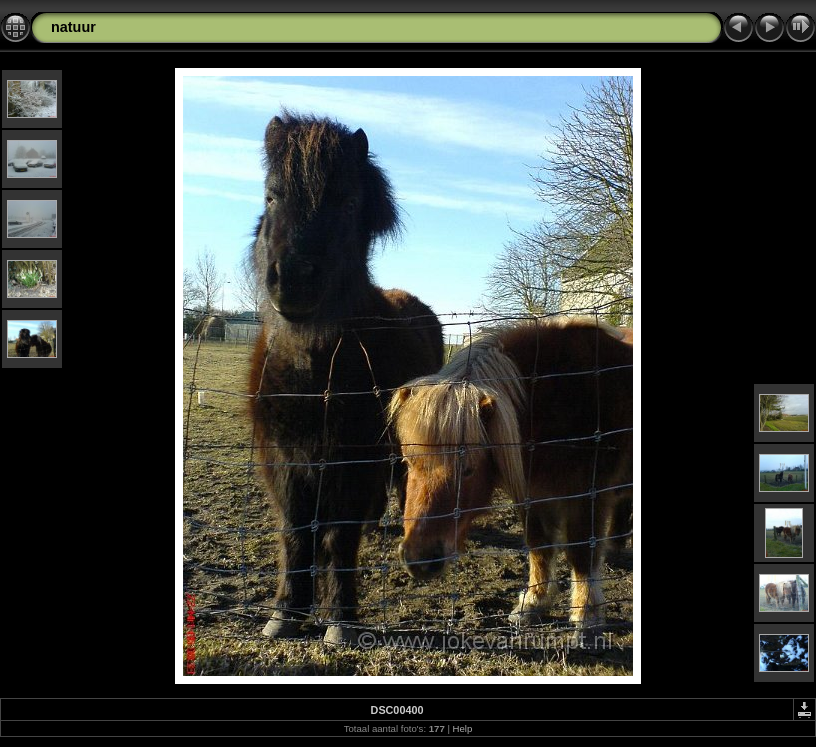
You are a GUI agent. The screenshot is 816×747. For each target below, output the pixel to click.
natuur (73, 27)
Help (463, 728)
